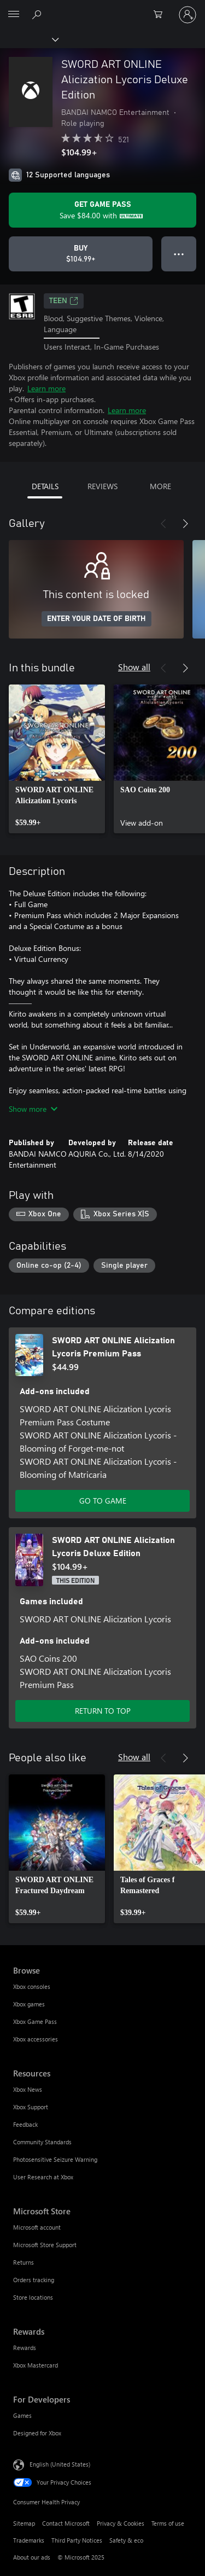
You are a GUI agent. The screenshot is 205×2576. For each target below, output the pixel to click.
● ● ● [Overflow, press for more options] (179, 254)
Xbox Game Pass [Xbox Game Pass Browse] (35, 2021)
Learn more (46, 388)
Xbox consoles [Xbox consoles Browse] (31, 1986)
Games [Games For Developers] (22, 2415)
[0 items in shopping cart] (161, 15)
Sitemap (24, 2523)
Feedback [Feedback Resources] (25, 2124)
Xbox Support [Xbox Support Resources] (30, 2106)
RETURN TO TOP (103, 1710)
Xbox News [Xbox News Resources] (27, 2089)
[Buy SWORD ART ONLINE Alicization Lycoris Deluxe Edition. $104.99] (81, 253)
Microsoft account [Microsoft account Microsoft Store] (37, 2227)
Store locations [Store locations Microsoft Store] (33, 2297)
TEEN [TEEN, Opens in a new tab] (63, 301)
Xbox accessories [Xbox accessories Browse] (35, 2039)
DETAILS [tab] (45, 486)
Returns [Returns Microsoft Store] (23, 2262)
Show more (33, 1109)
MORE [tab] (160, 486)
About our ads (31, 2557)
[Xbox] (28, 39)
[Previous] (163, 523)
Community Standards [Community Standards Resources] (42, 2141)
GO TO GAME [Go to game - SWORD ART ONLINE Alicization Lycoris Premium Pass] (102, 1500)
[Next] (185, 523)
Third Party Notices (76, 2540)
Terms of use (167, 2523)
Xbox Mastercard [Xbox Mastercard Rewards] (35, 2365)
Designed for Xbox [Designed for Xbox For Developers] (37, 2432)
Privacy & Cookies (120, 2523)
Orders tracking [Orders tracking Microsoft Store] (33, 2279)
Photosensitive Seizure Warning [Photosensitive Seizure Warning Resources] (55, 2159)
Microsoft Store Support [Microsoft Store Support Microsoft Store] (45, 2244)
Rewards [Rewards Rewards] (24, 2347)
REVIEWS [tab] (102, 486)
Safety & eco (126, 2540)
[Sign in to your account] (187, 15)
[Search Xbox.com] (38, 14)
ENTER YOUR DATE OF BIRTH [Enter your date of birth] (96, 619)
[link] (57, 758)
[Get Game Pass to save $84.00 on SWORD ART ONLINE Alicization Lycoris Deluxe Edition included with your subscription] (102, 210)
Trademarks (28, 2540)
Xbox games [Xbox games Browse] (29, 2004)
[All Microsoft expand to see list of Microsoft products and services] (14, 15)
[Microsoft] (102, 8)
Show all (134, 666)
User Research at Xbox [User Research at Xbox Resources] (43, 2176)
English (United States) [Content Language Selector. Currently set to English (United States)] (60, 2464)
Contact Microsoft (66, 2523)
